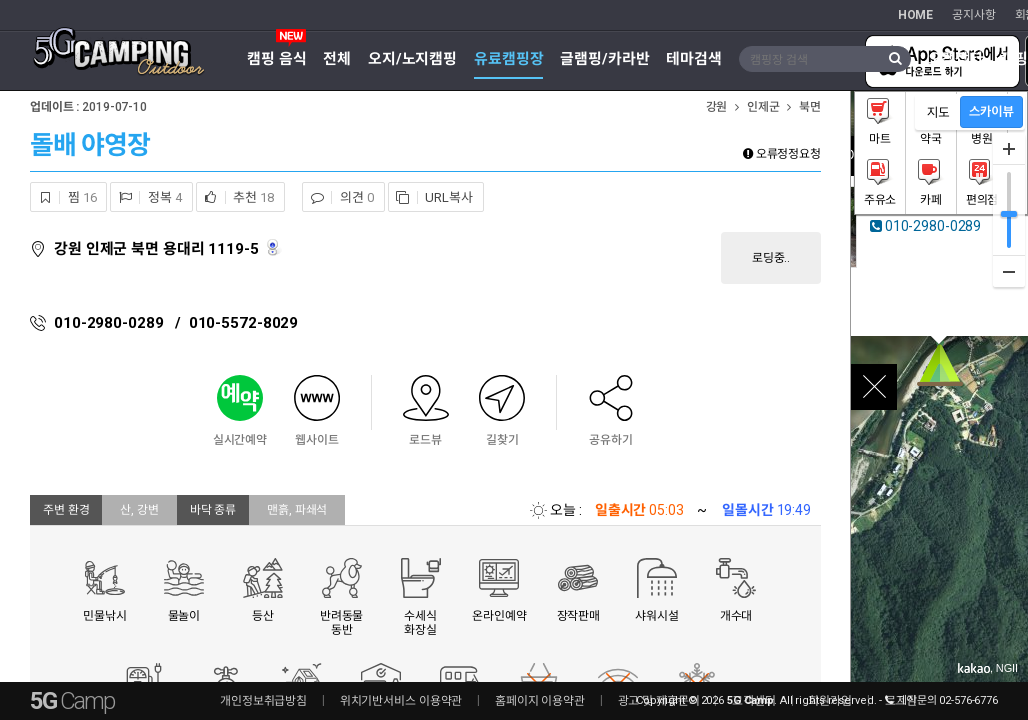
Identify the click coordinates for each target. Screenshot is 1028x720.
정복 (146, 197)
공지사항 (974, 15)
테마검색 (694, 59)
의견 (338, 197)
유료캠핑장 (508, 59)
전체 (337, 59)
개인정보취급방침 (263, 701)
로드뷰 (274, 247)
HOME (916, 15)
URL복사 (431, 197)
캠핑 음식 (276, 59)
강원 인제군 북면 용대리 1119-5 (156, 249)
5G (72, 701)
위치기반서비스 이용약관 (401, 701)
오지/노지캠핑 (412, 59)
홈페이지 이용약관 (540, 701)
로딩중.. (771, 258)
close (874, 387)
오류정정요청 (782, 154)
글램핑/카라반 (604, 59)
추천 (235, 197)
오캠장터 (956, 59)
